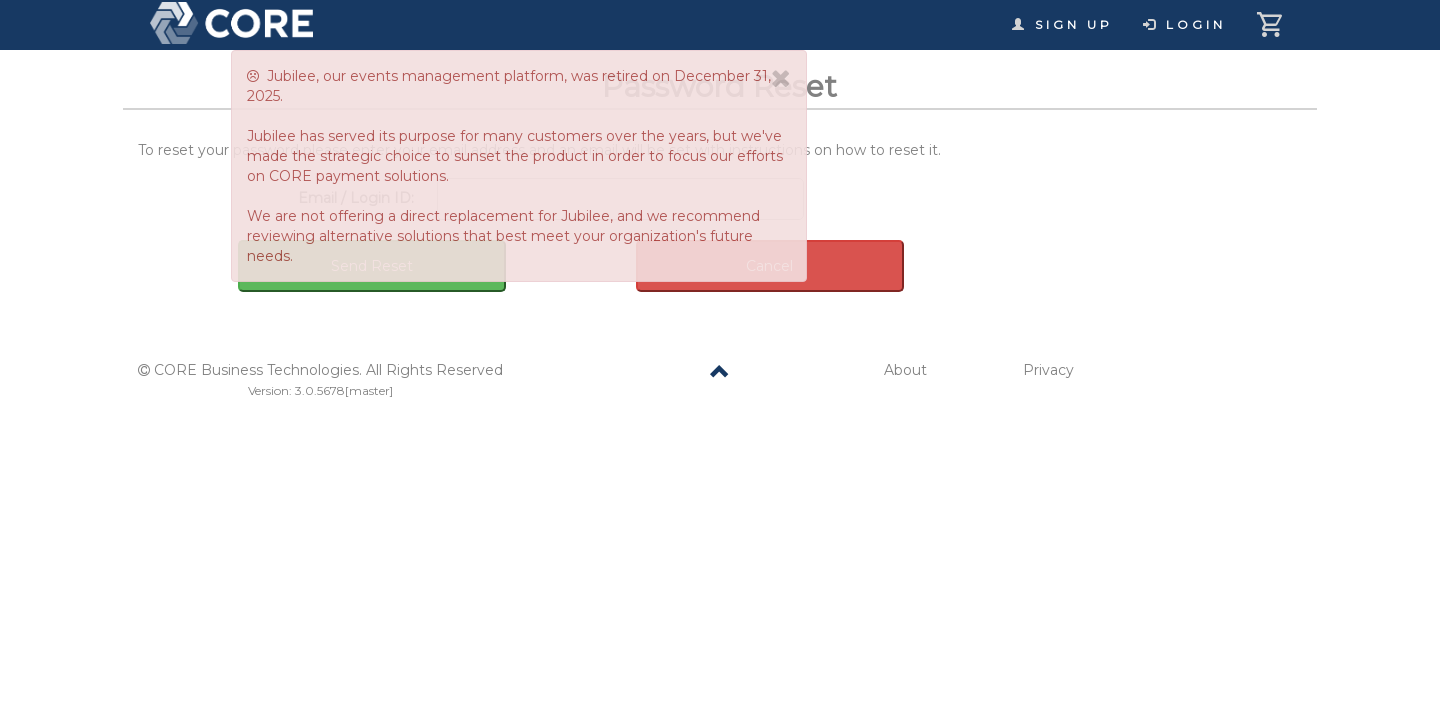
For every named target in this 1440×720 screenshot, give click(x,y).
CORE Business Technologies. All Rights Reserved (328, 370)
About (905, 370)
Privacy (1048, 370)
